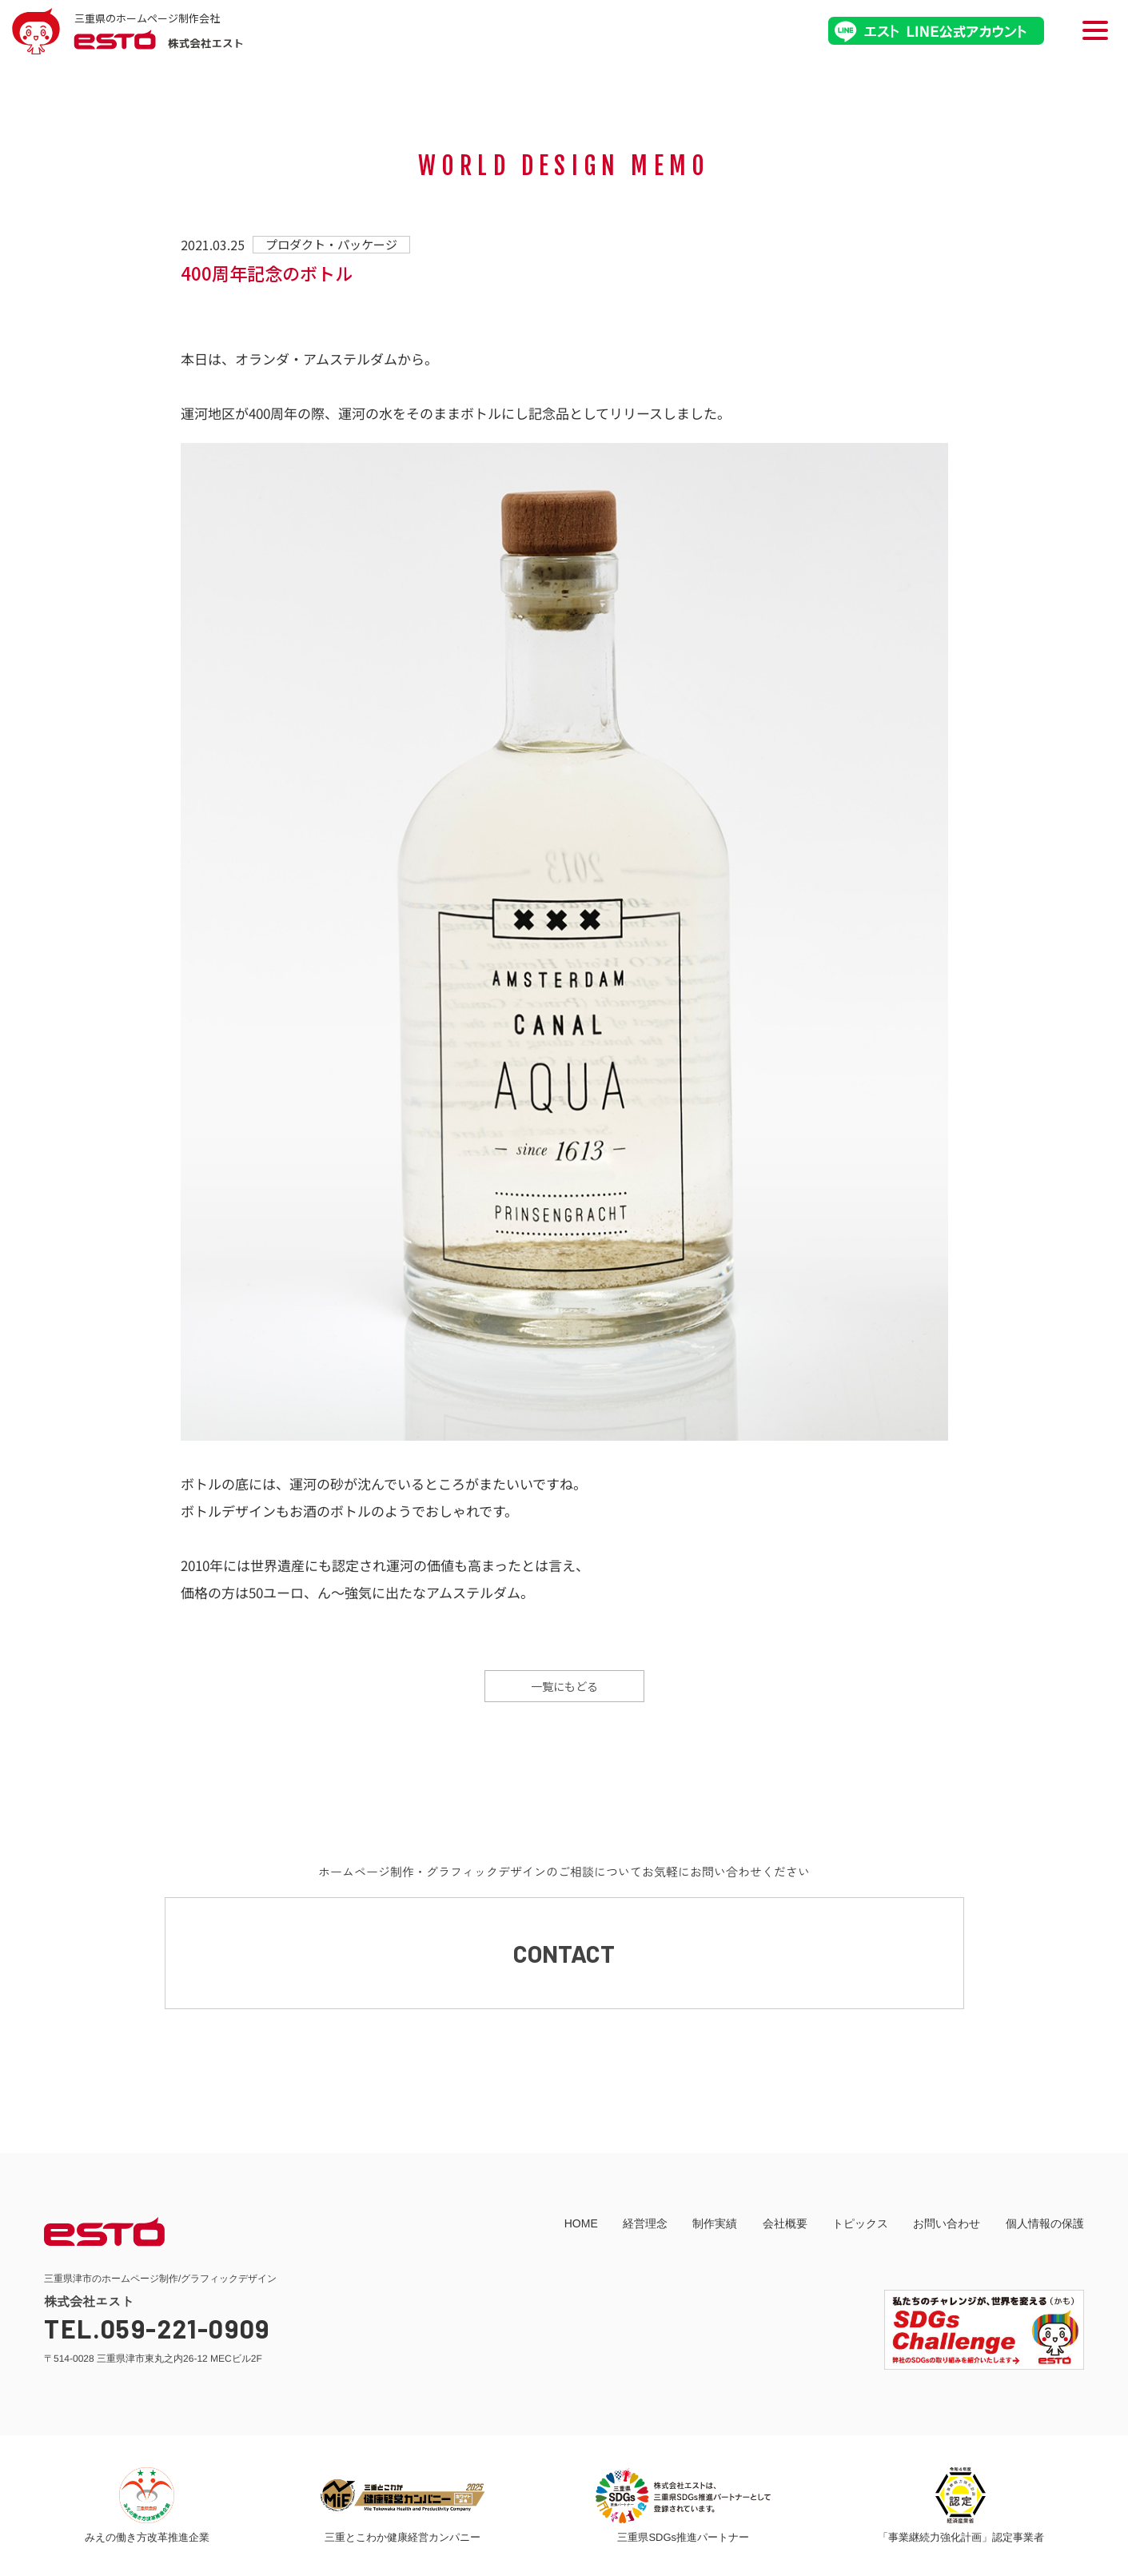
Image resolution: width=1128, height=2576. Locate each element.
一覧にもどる (564, 1686)
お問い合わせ (946, 2223)
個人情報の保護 (1045, 2223)
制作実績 (714, 2223)
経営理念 (645, 2223)
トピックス (860, 2223)
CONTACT (564, 1953)
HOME (581, 2223)
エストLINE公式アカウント (936, 31)
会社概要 (785, 2223)
